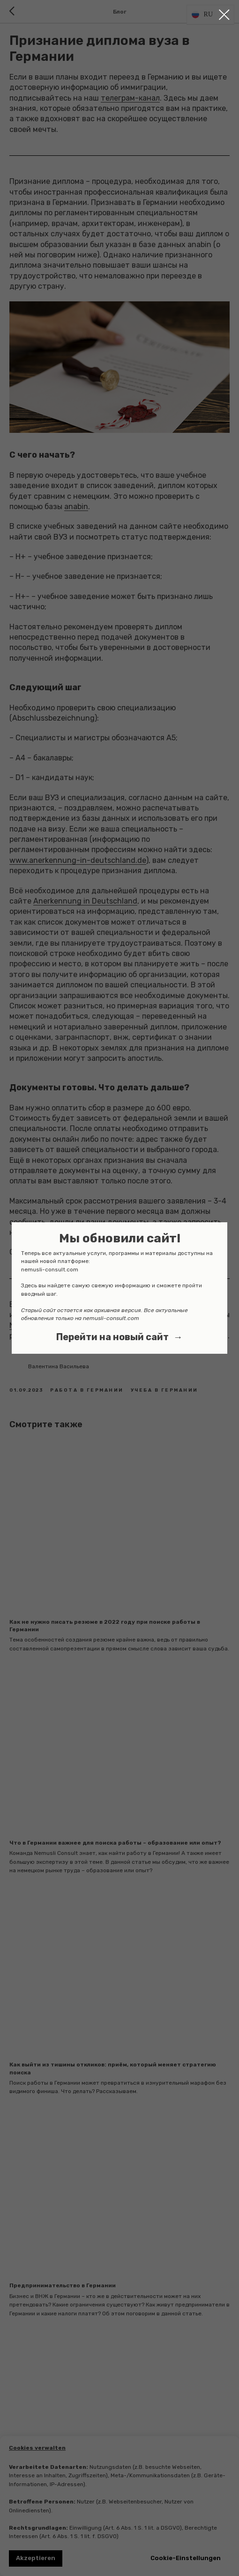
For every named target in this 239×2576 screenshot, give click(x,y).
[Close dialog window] (224, 15)
